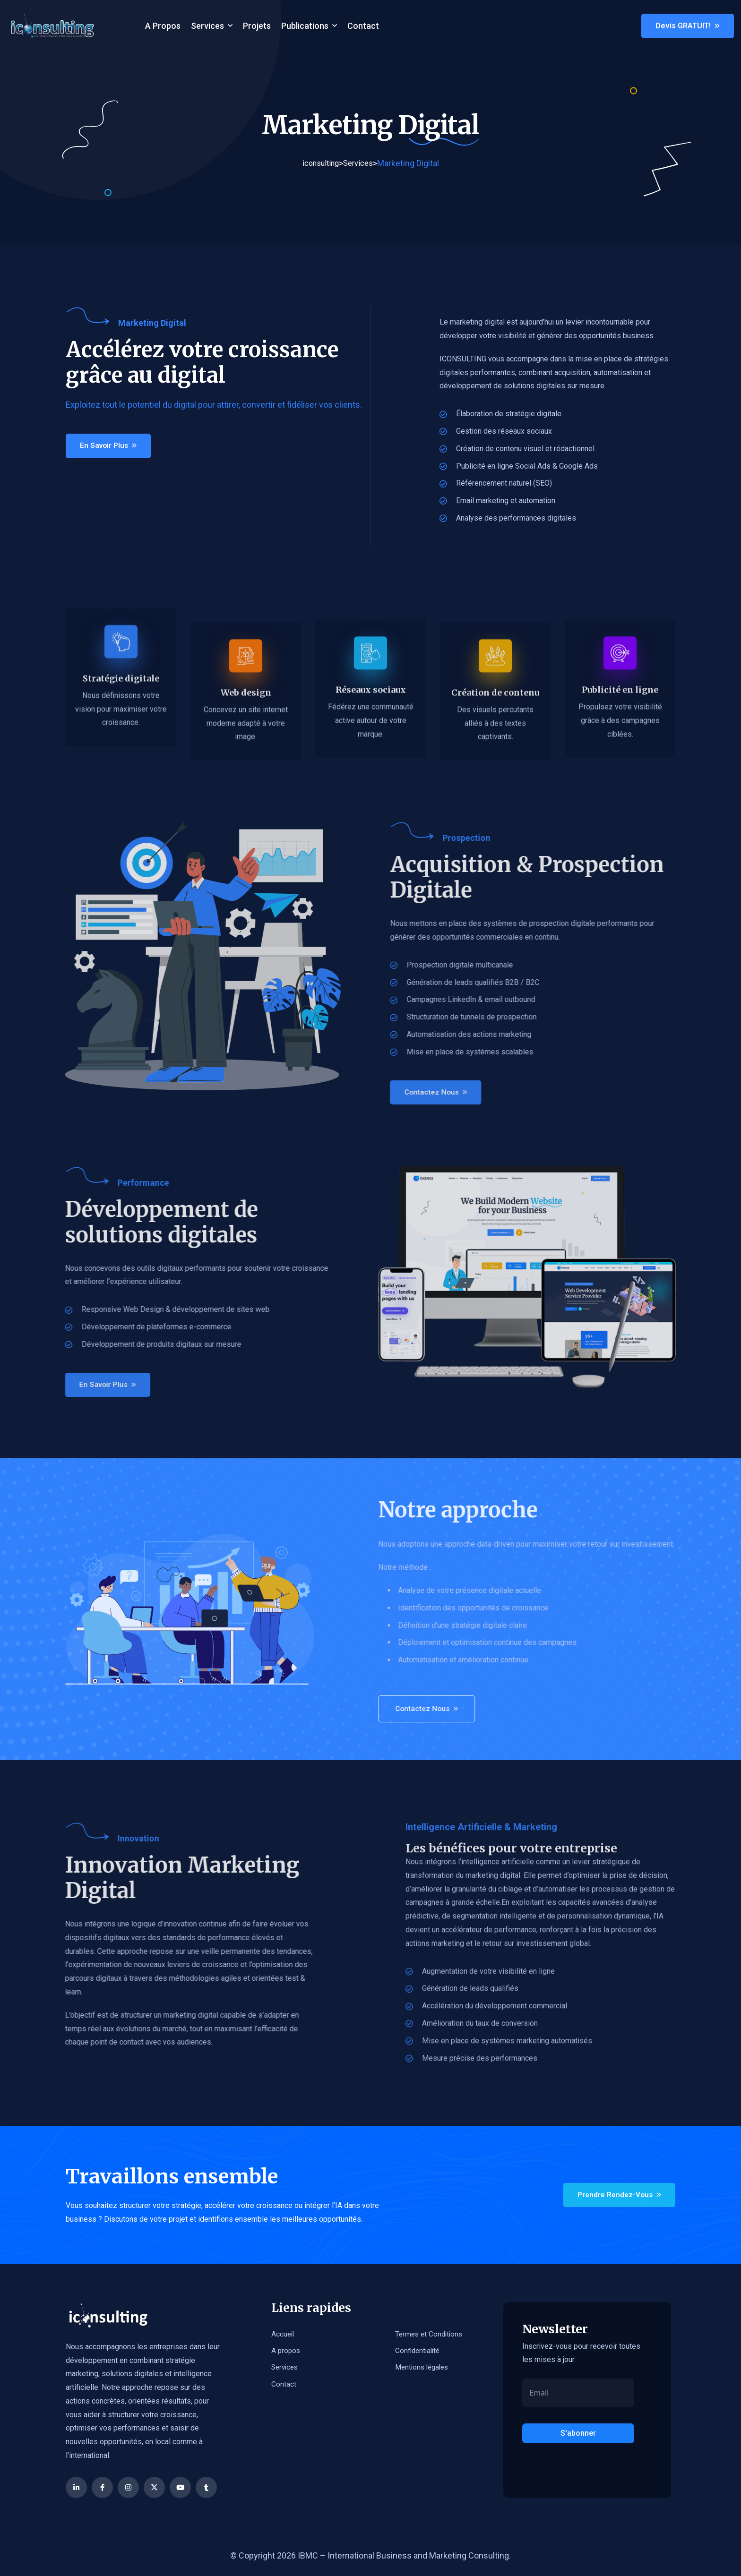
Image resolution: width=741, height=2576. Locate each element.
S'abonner (578, 2434)
